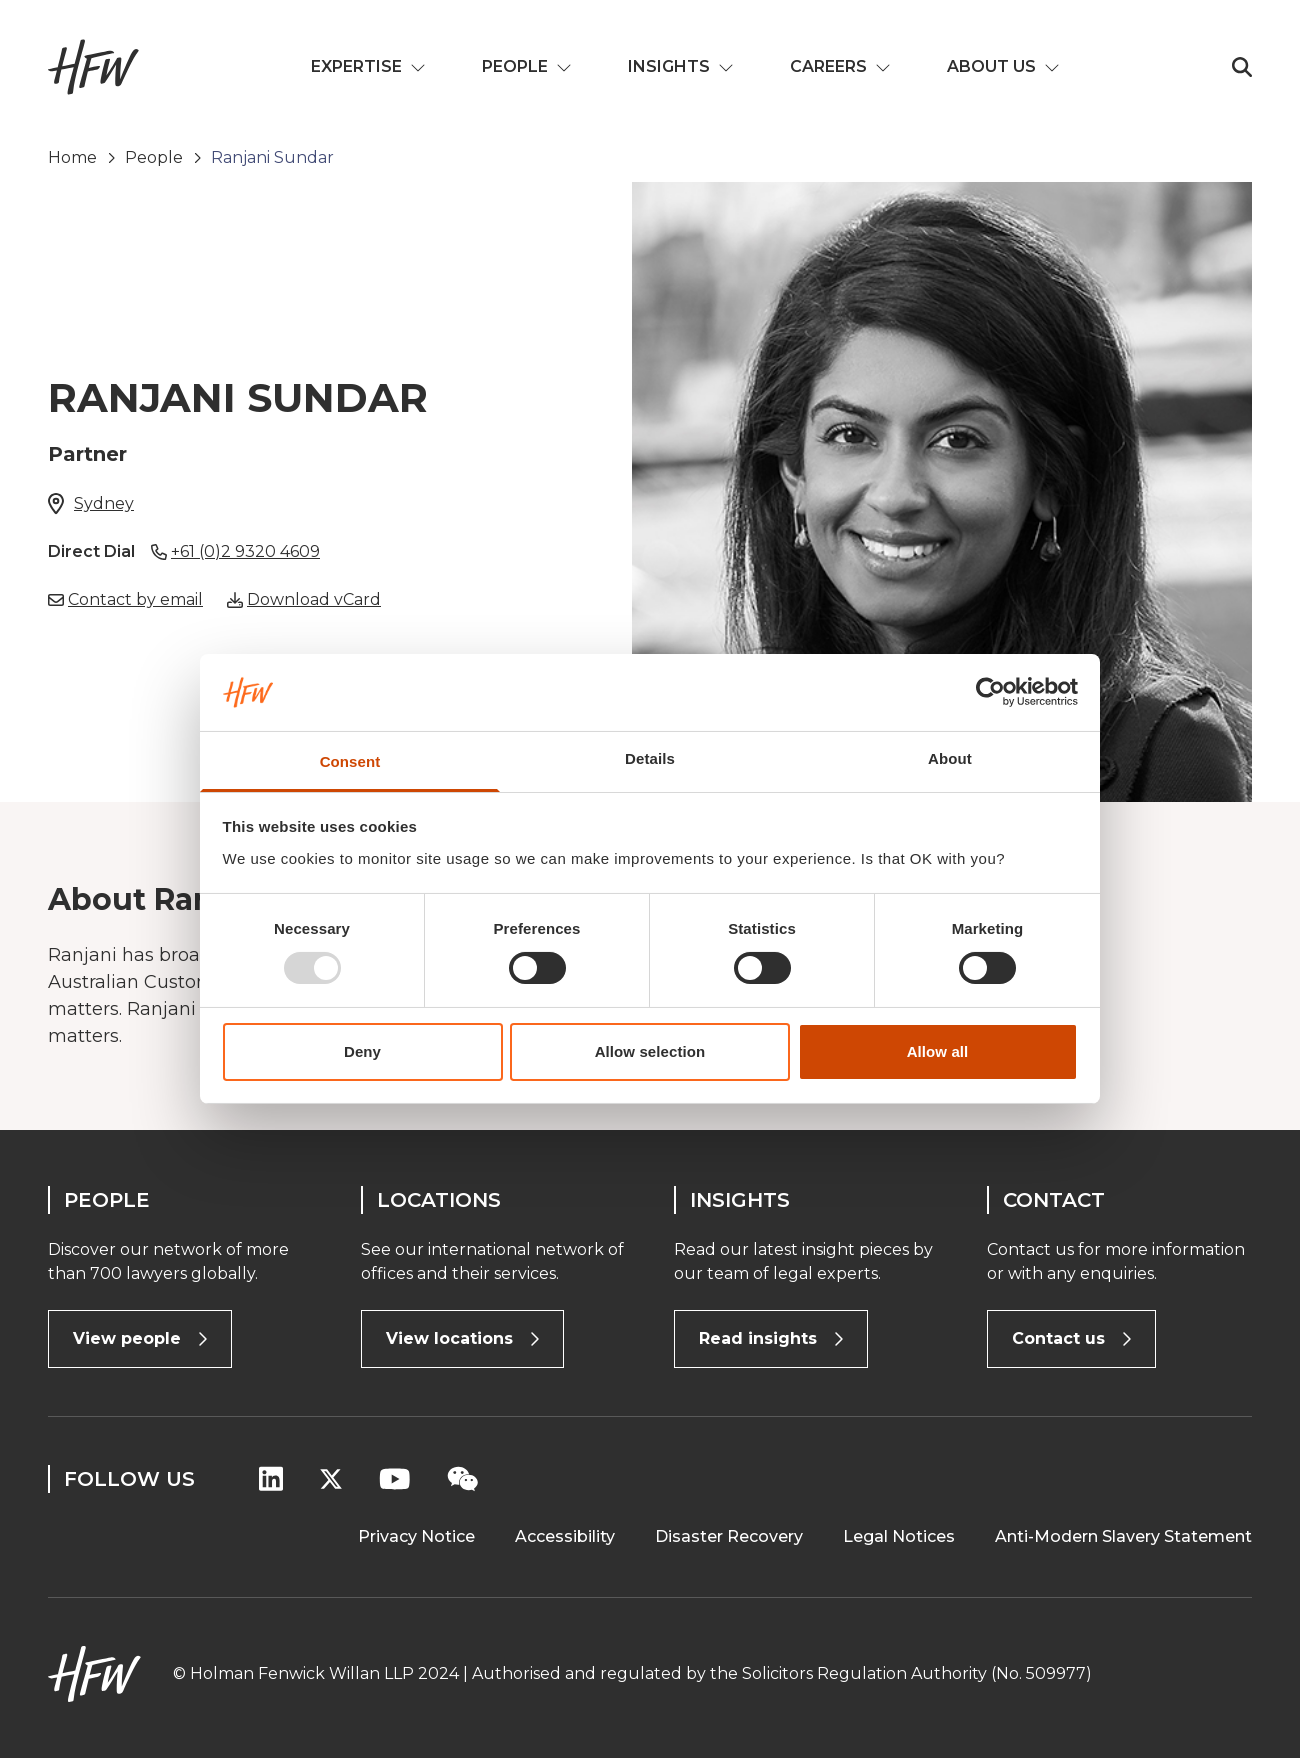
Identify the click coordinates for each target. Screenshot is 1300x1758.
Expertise (368, 66)
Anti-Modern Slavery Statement (1123, 1536)
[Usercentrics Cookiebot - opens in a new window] (990, 692)
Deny (362, 1051)
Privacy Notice (416, 1536)
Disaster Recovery (729, 1536)
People (527, 66)
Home (72, 157)
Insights (681, 66)
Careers (840, 66)
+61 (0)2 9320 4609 (245, 551)
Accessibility (565, 1536)
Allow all (938, 1051)
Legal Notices (899, 1536)
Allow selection (650, 1051)
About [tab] (950, 758)
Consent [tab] (350, 761)
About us (1003, 66)
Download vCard (314, 599)
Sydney (104, 503)
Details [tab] (650, 758)
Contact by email (135, 599)
